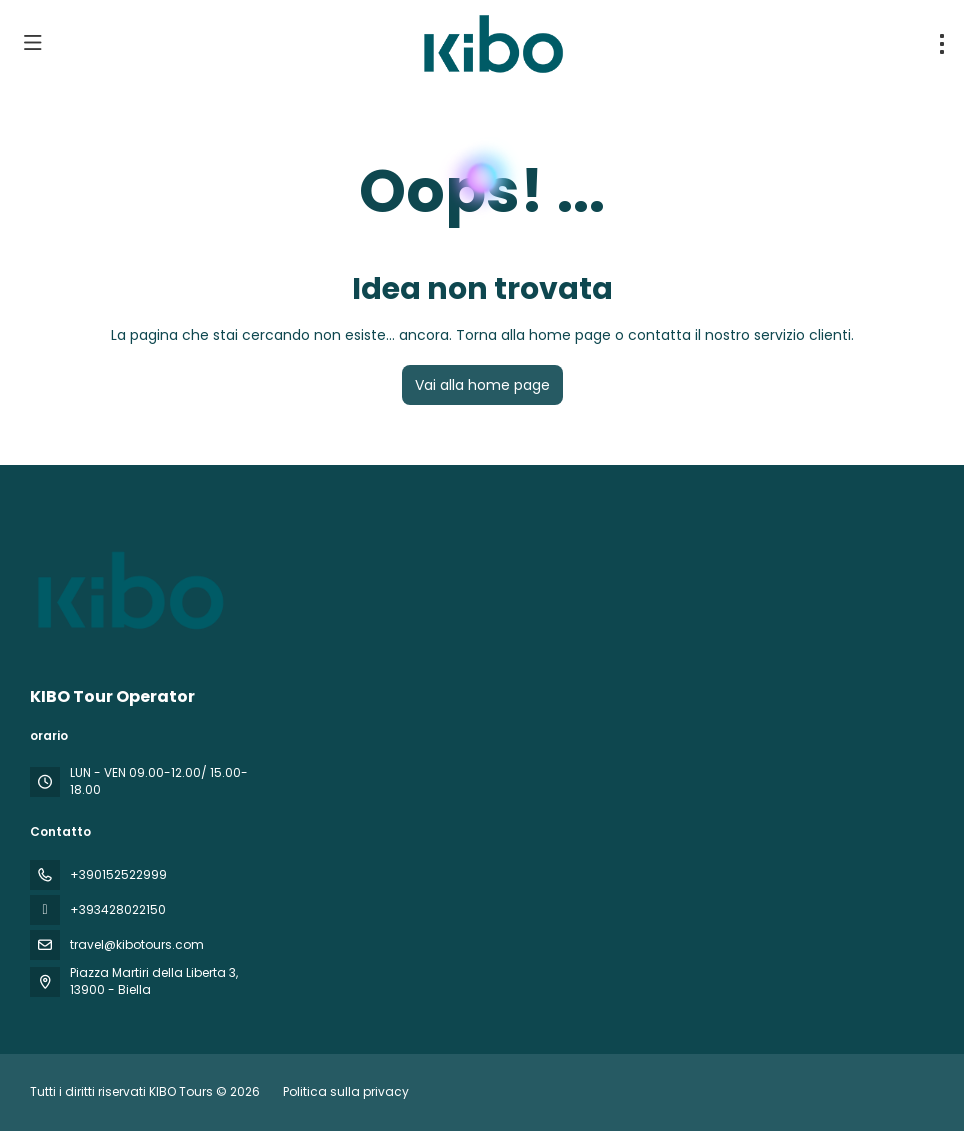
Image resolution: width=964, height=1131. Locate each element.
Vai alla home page (482, 385)
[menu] (942, 44)
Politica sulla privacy (346, 1091)
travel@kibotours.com (137, 944)
